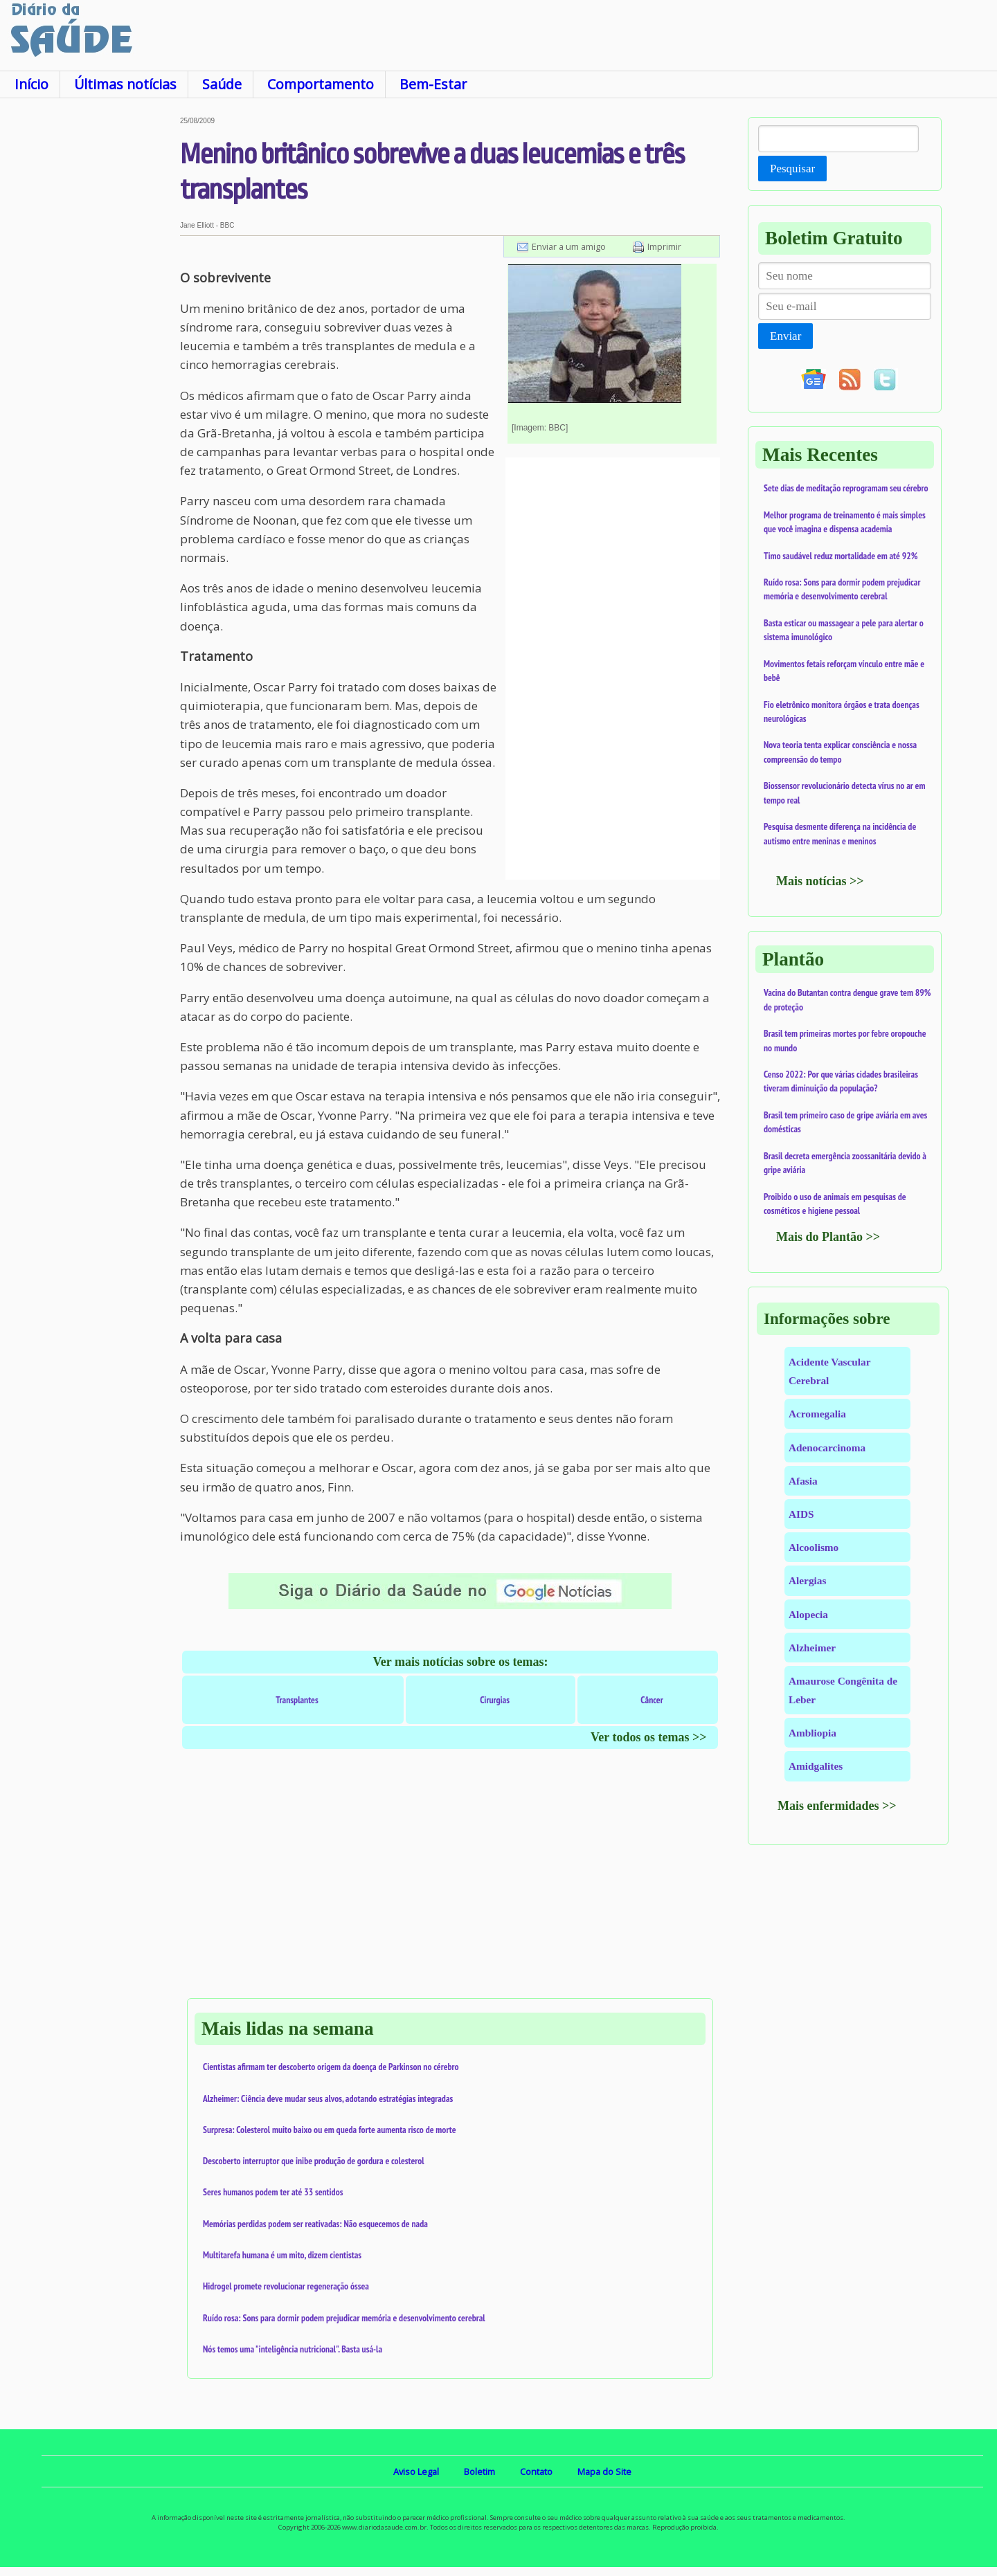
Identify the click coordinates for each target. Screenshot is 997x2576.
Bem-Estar (433, 84)
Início (31, 84)
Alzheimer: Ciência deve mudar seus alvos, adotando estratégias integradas (328, 2098)
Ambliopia (812, 1733)
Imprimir (664, 246)
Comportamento (320, 84)
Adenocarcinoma (827, 1447)
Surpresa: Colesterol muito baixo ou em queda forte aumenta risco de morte (329, 2129)
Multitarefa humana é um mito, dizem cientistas (282, 2255)
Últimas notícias (125, 84)
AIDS (801, 1514)
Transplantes (297, 1700)
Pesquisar (792, 168)
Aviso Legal (416, 2471)
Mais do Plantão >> (828, 1237)
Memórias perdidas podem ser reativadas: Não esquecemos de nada (315, 2223)
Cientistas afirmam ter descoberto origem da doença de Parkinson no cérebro (331, 2066)
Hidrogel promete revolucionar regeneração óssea (286, 2286)
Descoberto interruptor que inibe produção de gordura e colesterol (313, 2161)
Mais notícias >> (820, 881)
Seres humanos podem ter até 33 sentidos (273, 2192)
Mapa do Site (604, 2471)
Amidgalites (816, 1766)
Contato (536, 2471)
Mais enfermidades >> (837, 1806)
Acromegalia (817, 1413)
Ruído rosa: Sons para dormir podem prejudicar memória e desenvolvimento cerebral (344, 2318)
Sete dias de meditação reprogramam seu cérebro (846, 488)
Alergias (807, 1580)
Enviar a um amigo (569, 246)
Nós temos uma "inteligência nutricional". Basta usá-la (292, 2349)
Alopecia (808, 1614)
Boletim (479, 2471)
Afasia (803, 1481)
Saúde (222, 84)
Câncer (651, 1700)
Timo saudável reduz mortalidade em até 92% (840, 556)
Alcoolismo (813, 1547)
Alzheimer (812, 1647)
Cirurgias (495, 1700)
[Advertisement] (90, 324)
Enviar (785, 336)
